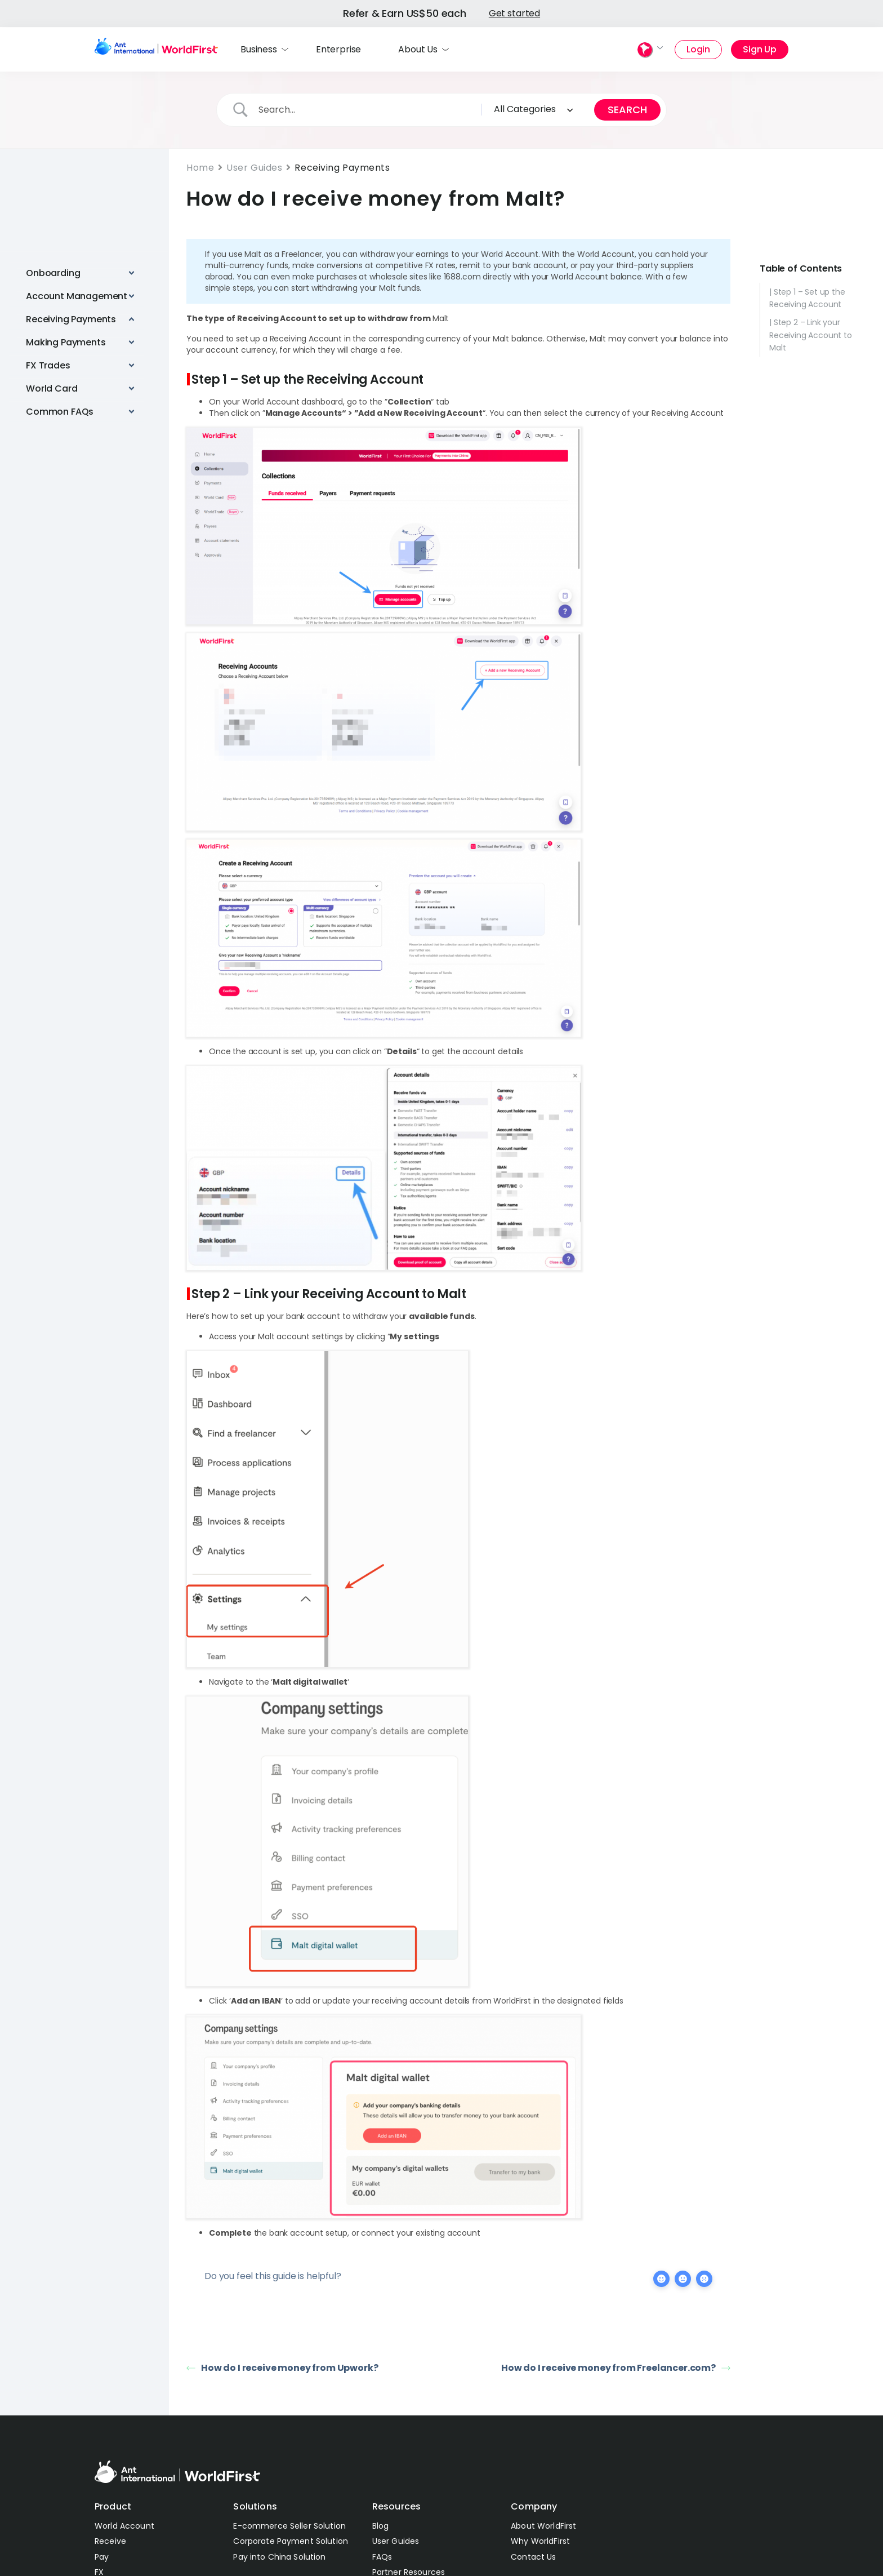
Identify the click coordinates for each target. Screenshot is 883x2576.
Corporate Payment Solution (290, 2541)
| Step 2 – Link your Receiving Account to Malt (810, 335)
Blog (380, 2525)
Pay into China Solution (279, 2556)
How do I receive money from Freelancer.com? (615, 2367)
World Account (124, 2525)
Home (200, 167)
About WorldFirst (543, 2525)
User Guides (254, 167)
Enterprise (338, 49)
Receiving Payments (342, 167)
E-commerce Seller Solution (289, 2525)
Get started (514, 13)
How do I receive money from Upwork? (282, 2367)
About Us (418, 49)
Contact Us (533, 2556)
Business (258, 49)
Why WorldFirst (540, 2541)
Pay (102, 2556)
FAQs (382, 2556)
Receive (110, 2541)
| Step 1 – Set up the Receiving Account (807, 297)
